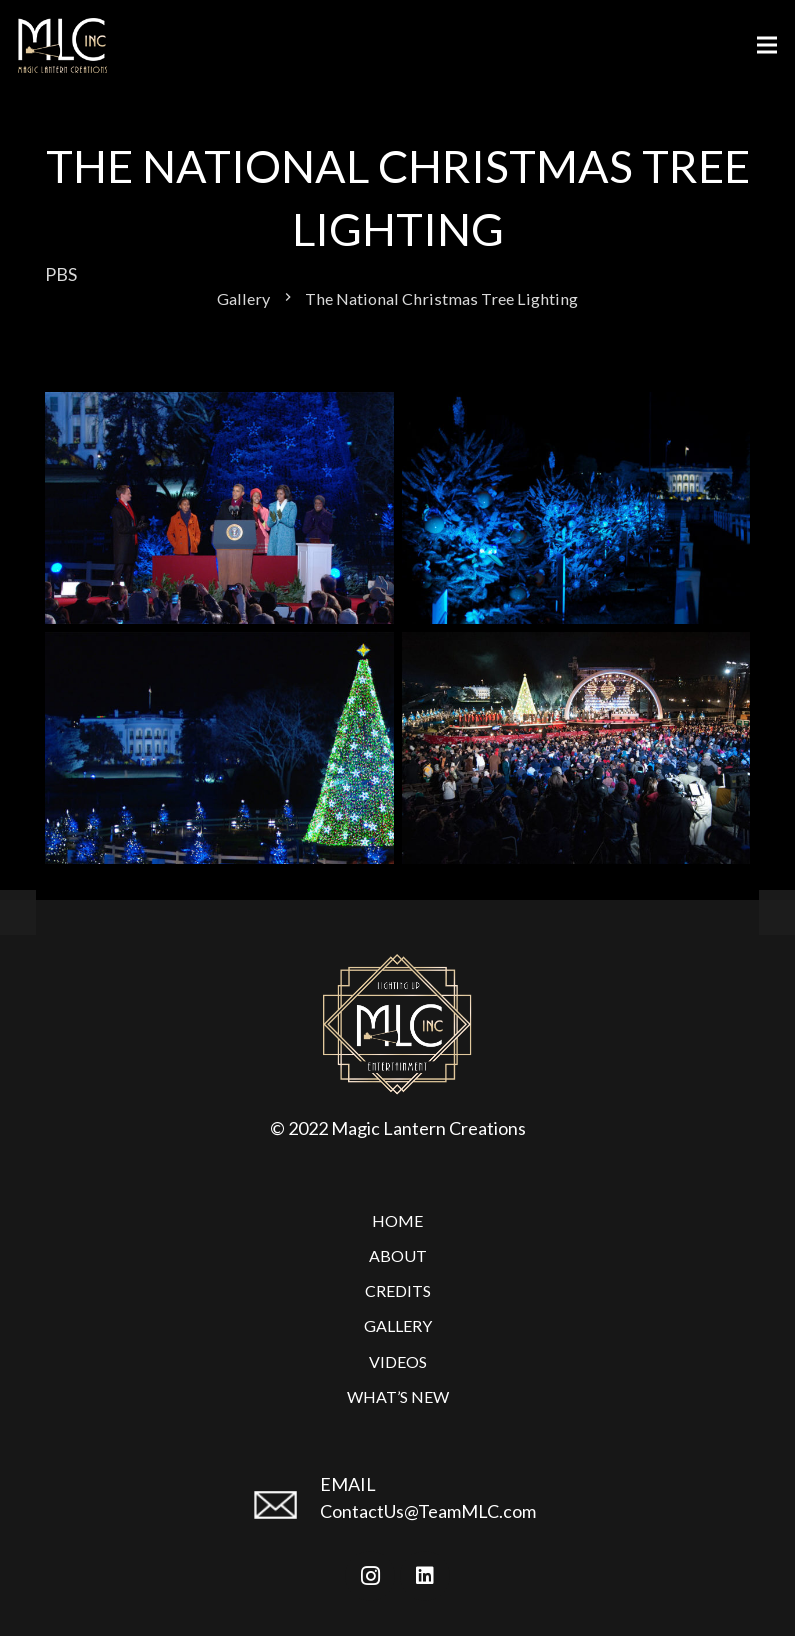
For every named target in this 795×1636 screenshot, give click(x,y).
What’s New (398, 1396)
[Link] (62, 45)
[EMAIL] (284, 1513)
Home (397, 1220)
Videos (398, 1361)
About (398, 1255)
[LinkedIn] (425, 1576)
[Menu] (767, 45)
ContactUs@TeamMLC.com (428, 1511)
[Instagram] (370, 1576)
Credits (398, 1290)
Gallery (398, 1325)
